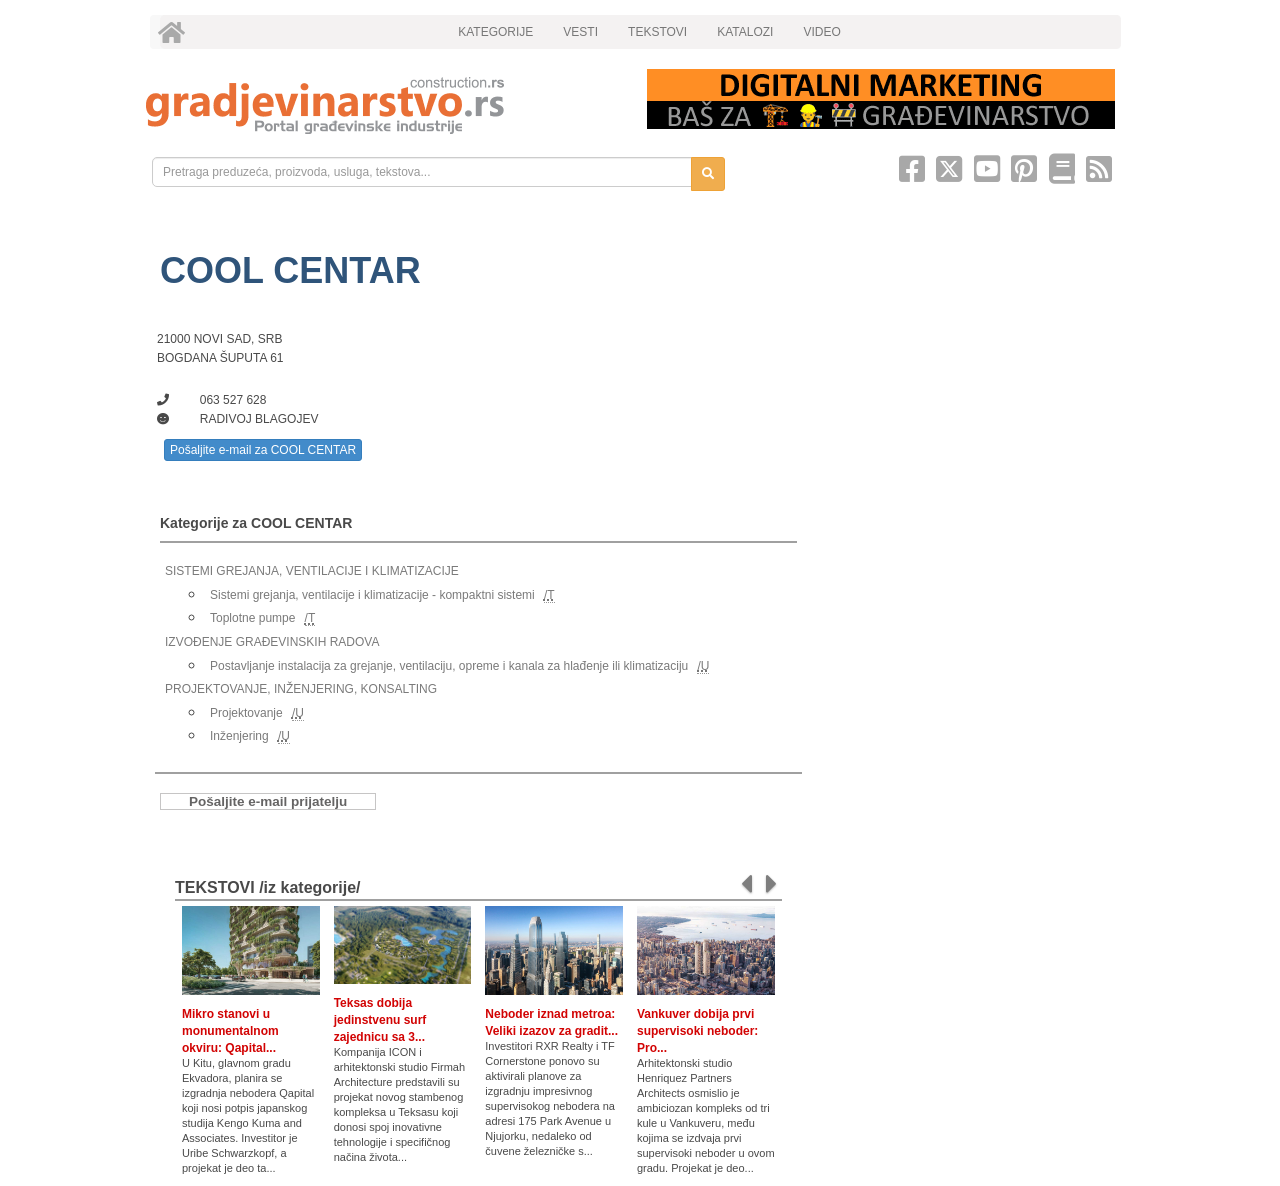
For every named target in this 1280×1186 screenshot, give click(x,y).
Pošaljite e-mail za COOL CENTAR (263, 450)
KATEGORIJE (495, 32)
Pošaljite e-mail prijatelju (268, 801)
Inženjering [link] (239, 736)
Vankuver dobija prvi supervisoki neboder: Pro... (697, 1031)
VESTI (580, 32)
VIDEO (821, 32)
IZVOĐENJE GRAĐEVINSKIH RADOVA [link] (272, 642)
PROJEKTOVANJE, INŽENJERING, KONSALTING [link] (301, 689)
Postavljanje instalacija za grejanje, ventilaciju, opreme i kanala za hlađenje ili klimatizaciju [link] (449, 666)
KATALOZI (745, 32)
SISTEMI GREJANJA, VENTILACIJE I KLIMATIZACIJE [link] (312, 571)
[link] (382, 105)
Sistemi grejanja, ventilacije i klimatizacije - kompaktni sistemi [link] (372, 595)
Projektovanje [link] (246, 713)
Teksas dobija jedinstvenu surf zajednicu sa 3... (380, 1020)
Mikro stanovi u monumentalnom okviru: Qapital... (230, 1031)
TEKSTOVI (657, 32)
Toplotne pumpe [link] (252, 618)
